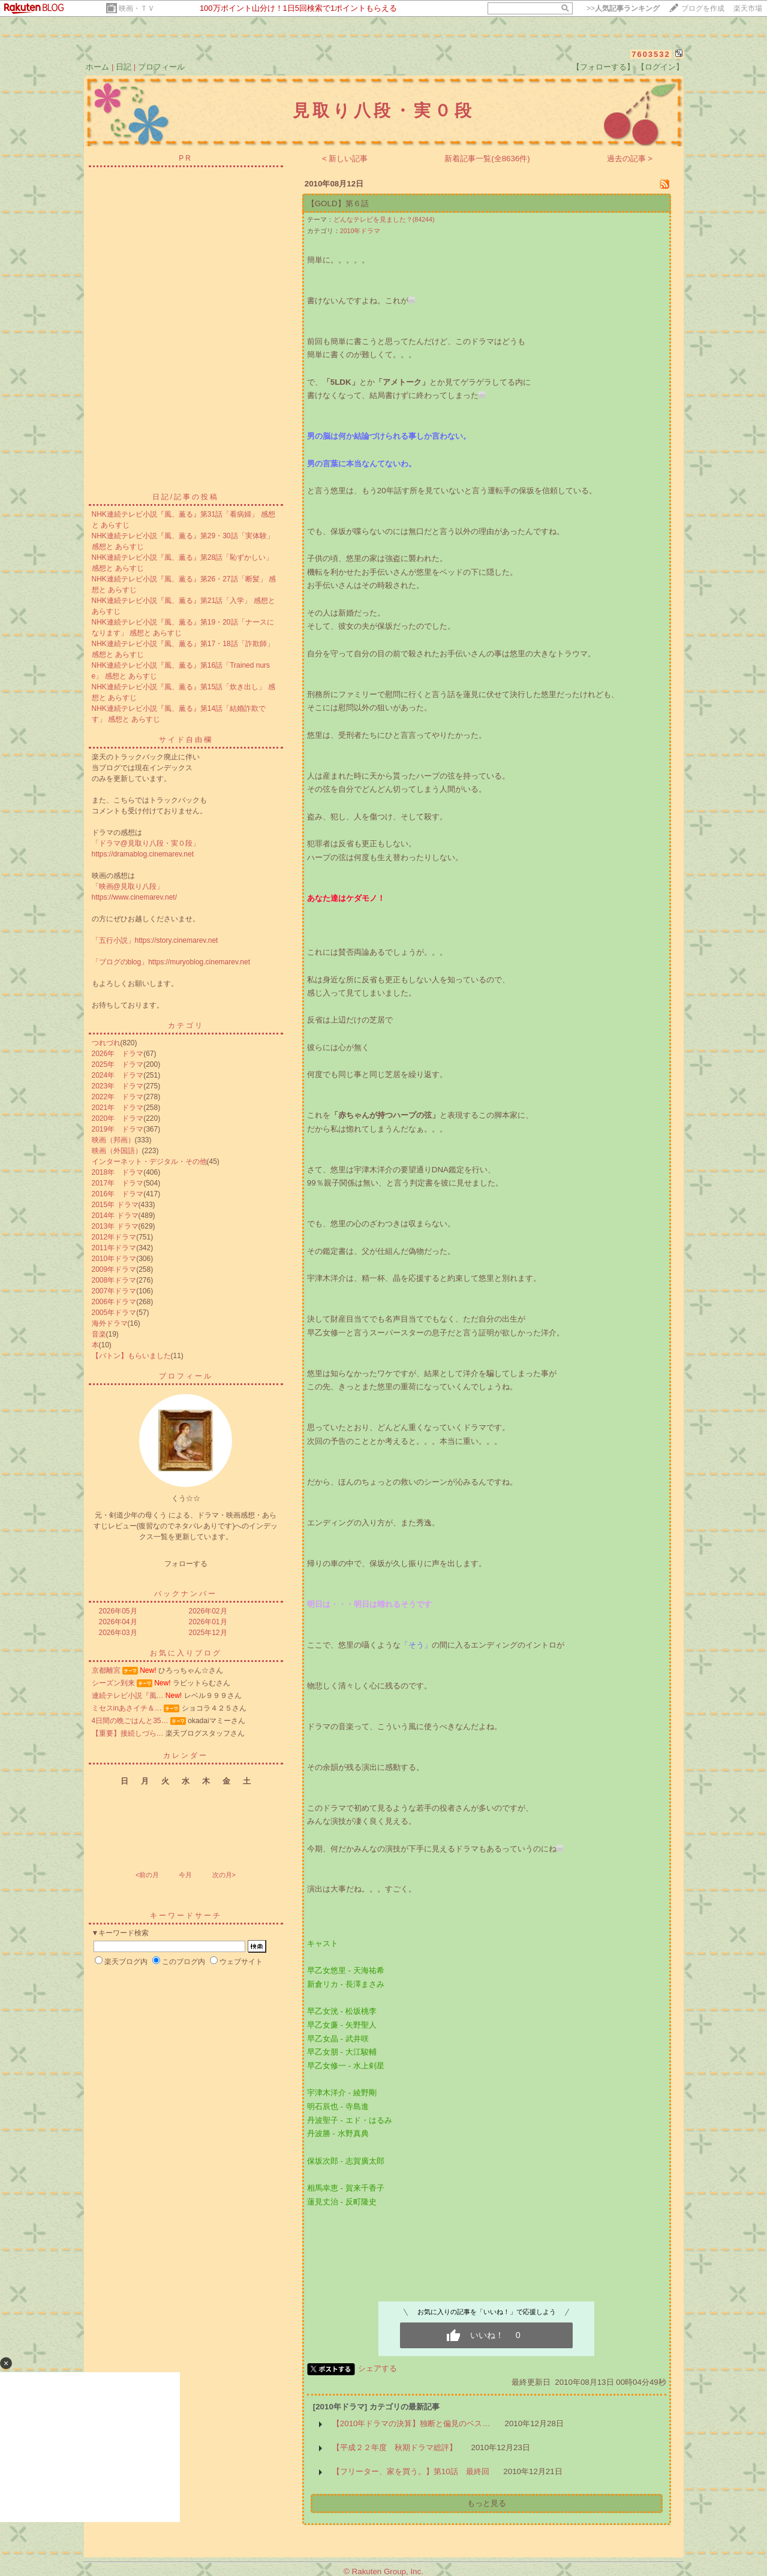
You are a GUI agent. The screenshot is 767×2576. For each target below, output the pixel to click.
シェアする (377, 2368)
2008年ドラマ (114, 1280)
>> (623, 8)
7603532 (650, 54)
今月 (185, 1874)
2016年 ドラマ (118, 1194)
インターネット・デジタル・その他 (149, 1161)
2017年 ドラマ (118, 1183)
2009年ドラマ (114, 1269)
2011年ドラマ (114, 1248)
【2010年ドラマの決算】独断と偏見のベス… (411, 2423)
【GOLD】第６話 (338, 203)
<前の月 (147, 1874)
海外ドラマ (110, 1323)
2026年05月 (118, 1611)
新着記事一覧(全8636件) (487, 158)
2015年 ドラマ (115, 1204)
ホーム (97, 66)
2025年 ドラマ (118, 1064)
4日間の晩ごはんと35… (130, 1721)
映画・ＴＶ (137, 8)
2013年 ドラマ (115, 1226)
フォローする (185, 1564)
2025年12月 (208, 1632)
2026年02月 (208, 1611)
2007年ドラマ (114, 1291)
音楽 (99, 1334)
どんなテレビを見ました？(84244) (384, 219)
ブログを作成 (702, 8)
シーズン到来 (113, 1683)
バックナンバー (185, 1593)
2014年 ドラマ (115, 1215)
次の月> (224, 1874)
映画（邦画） (113, 1140)
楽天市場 (747, 8)
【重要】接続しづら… (128, 1733)
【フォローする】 (603, 66)
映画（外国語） (117, 1151)
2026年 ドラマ (118, 1053)
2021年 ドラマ (118, 1107)
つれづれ (106, 1043)
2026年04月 (118, 1622)
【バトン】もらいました (131, 1356)
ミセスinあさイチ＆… (127, 1708)
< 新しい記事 (345, 158)
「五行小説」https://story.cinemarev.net (155, 940)
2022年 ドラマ (118, 1097)
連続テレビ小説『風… (128, 1695)
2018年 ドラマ (118, 1172)
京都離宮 (106, 1670)
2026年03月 (118, 1632)
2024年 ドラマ (118, 1075)
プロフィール (161, 66)
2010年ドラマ (114, 1258)
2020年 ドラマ (118, 1118)
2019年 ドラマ (118, 1129)
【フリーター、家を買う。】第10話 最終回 (410, 2471)
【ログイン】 (660, 66)
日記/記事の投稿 (185, 497)
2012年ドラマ (114, 1237)
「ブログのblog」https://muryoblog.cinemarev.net (171, 962)
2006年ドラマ (114, 1302)
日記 (123, 66)
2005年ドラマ (114, 1312)
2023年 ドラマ (118, 1086)
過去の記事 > (630, 158)
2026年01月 (208, 1622)
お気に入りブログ (186, 1653)
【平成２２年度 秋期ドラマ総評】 (394, 2447)
